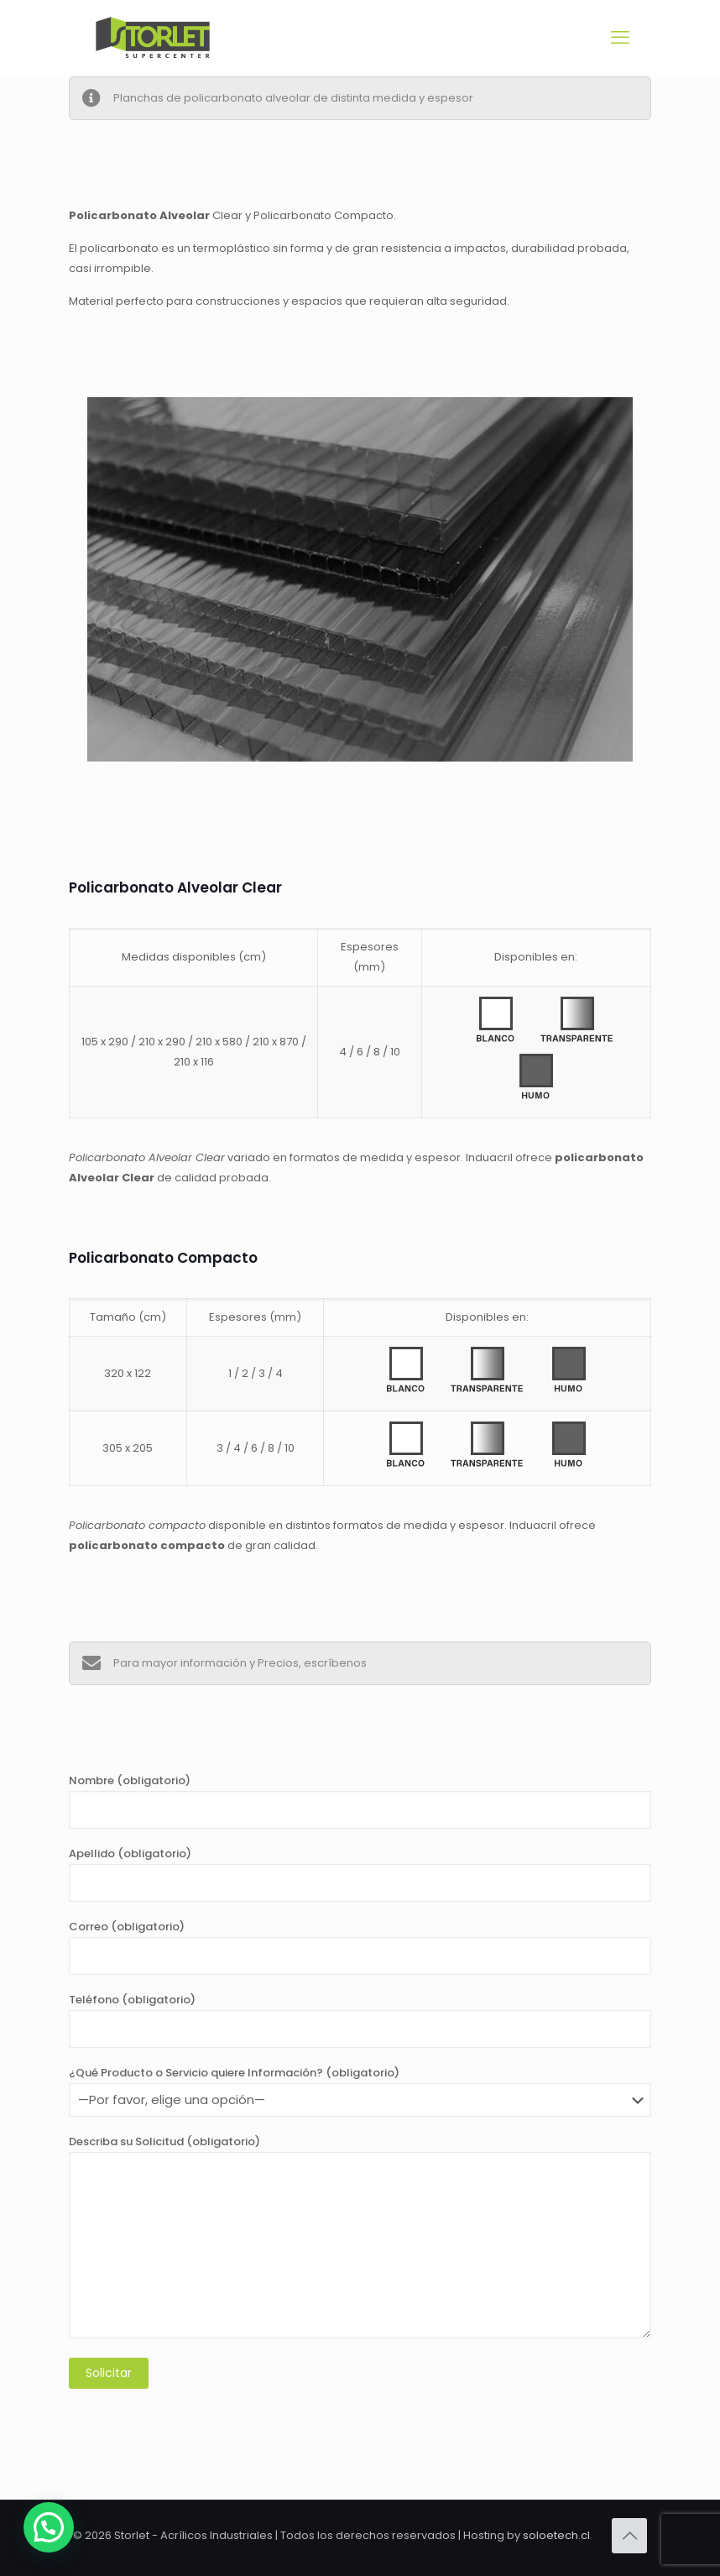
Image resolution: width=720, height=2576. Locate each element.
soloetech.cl (556, 2535)
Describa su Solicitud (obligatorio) (360, 2236)
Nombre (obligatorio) (360, 1800)
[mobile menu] (620, 38)
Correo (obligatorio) (360, 1947)
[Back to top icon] (629, 2535)
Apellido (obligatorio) (360, 1874)
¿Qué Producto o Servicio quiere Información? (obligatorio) (360, 2091)
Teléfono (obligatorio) (360, 2020)
